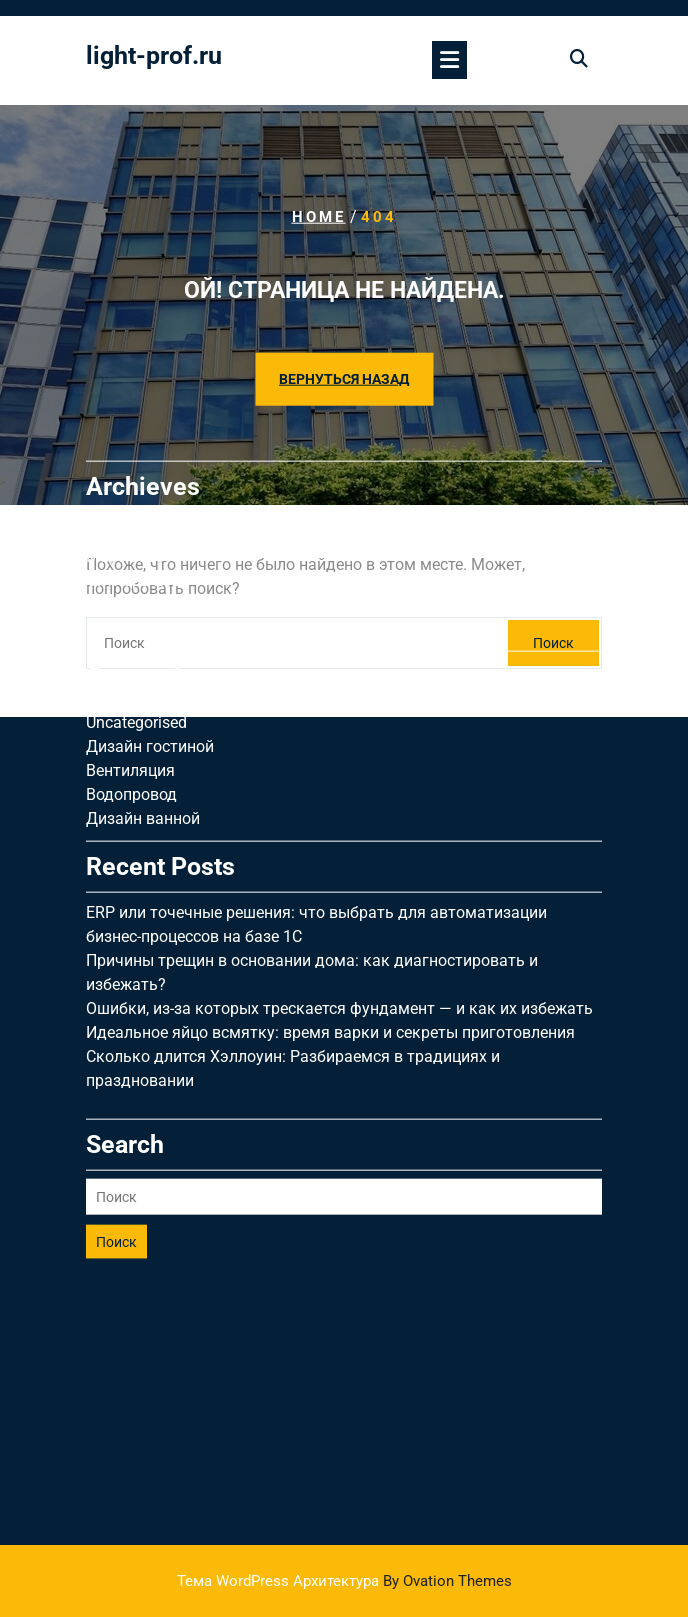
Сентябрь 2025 (141, 513)
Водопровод (131, 703)
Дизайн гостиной (150, 655)
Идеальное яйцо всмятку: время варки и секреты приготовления (330, 941)
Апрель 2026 (133, 441)
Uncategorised (136, 631)
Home (319, 217)
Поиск (116, 1151)
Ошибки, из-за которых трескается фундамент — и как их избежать (339, 917)
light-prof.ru (154, 55)
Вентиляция (130, 679)
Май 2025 (122, 537)
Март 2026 (125, 465)
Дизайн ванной (143, 727)
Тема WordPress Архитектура (344, 1581)
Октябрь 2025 (138, 489)
